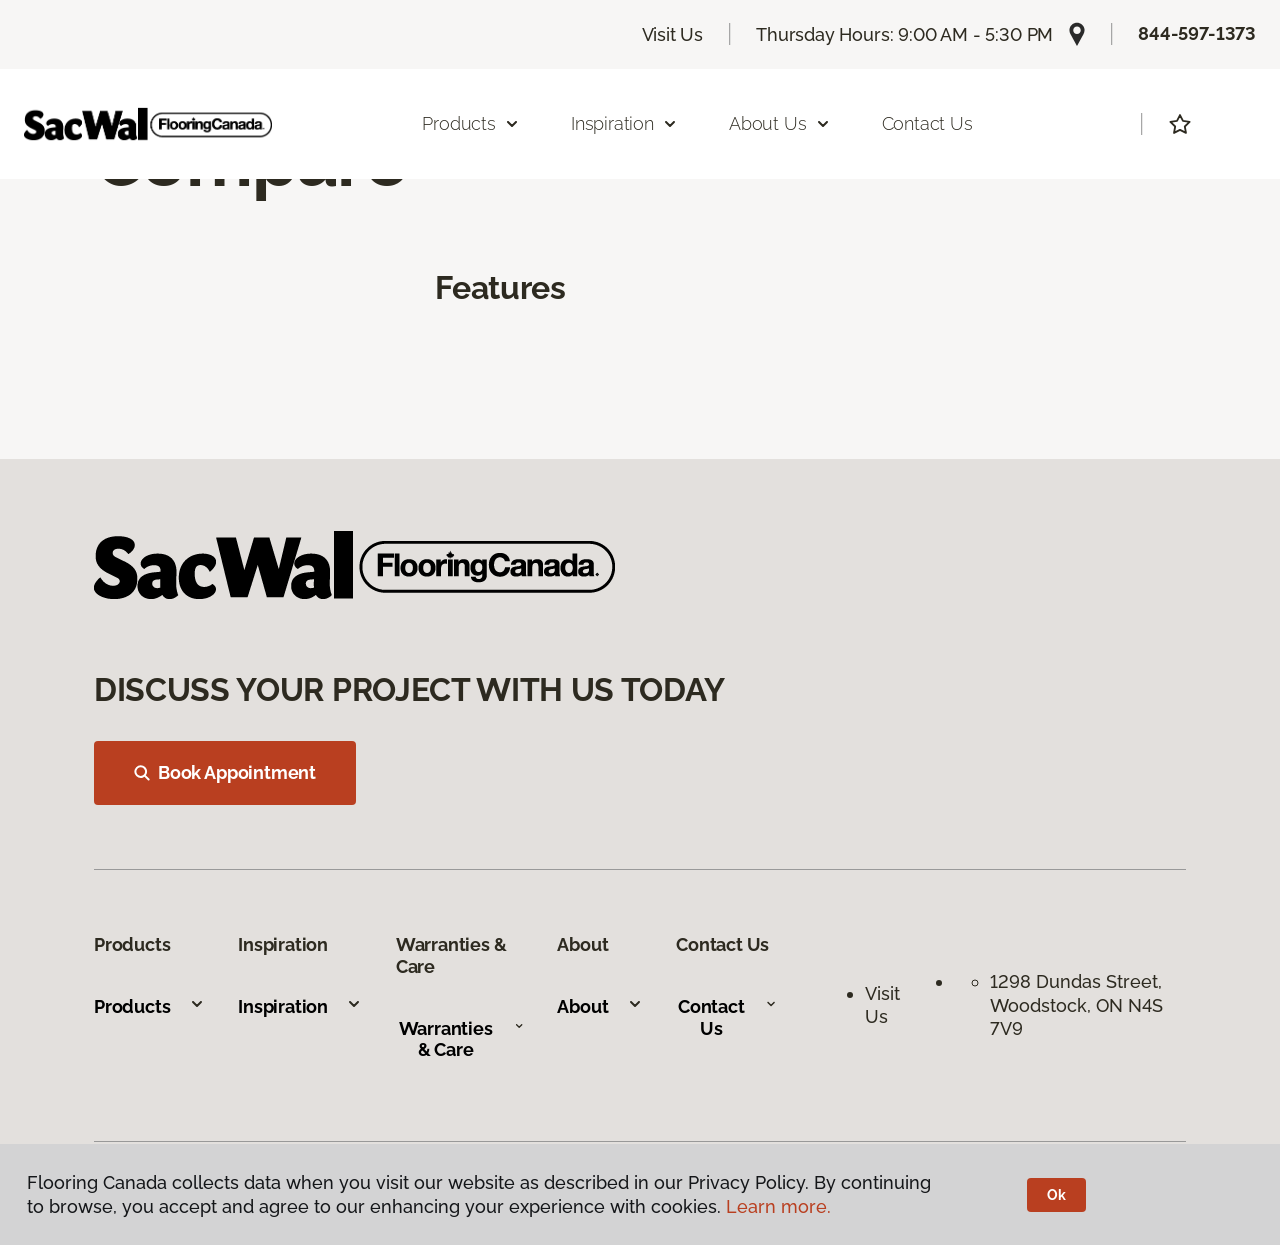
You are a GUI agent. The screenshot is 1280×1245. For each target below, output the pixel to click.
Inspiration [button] (624, 123)
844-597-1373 (1197, 33)
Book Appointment (225, 772)
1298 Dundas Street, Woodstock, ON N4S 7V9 (1078, 1005)
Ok (1056, 1195)
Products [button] (471, 123)
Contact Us (927, 123)
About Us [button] (780, 123)
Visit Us (673, 34)
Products (149, 1006)
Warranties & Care (461, 1039)
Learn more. (778, 1206)
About (599, 1006)
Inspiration (300, 1006)
